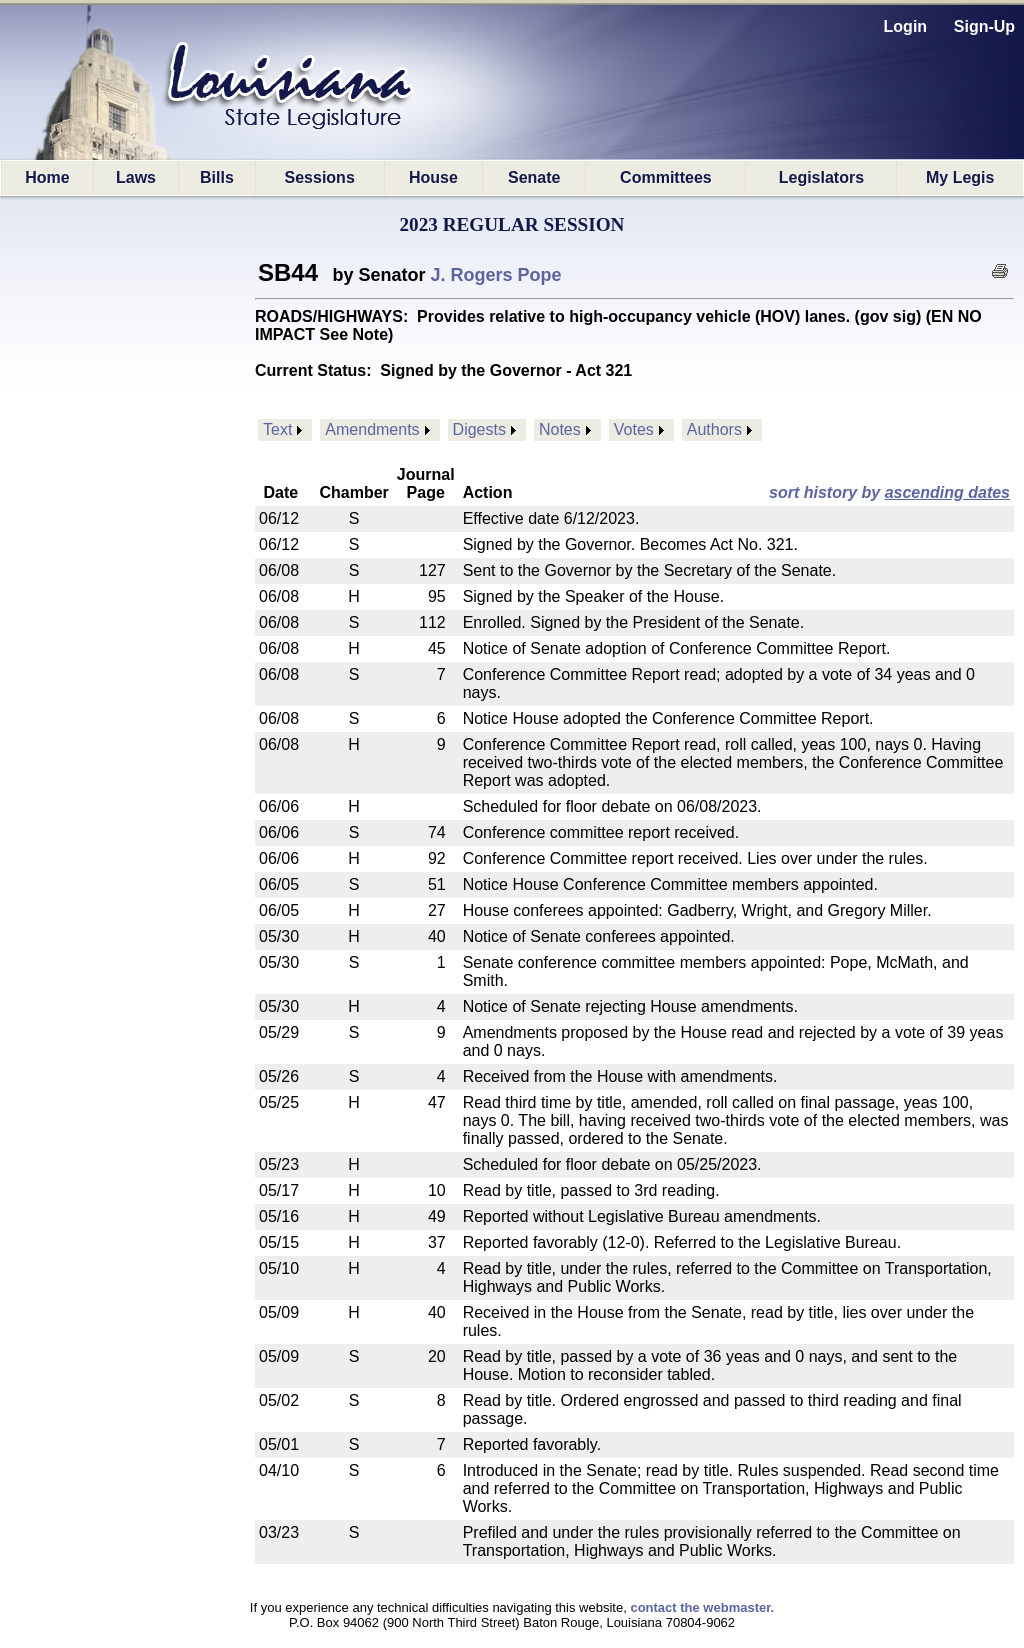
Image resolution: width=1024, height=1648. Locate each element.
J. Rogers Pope (496, 275)
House (433, 177)
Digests (479, 429)
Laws (136, 177)
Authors (714, 429)
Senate (534, 177)
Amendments (372, 429)
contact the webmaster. (702, 1607)
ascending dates (947, 492)
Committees (666, 177)
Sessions (320, 177)
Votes (634, 429)
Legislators (821, 177)
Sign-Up (984, 26)
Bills (217, 177)
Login (906, 26)
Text (277, 429)
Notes (560, 429)
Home (47, 177)
